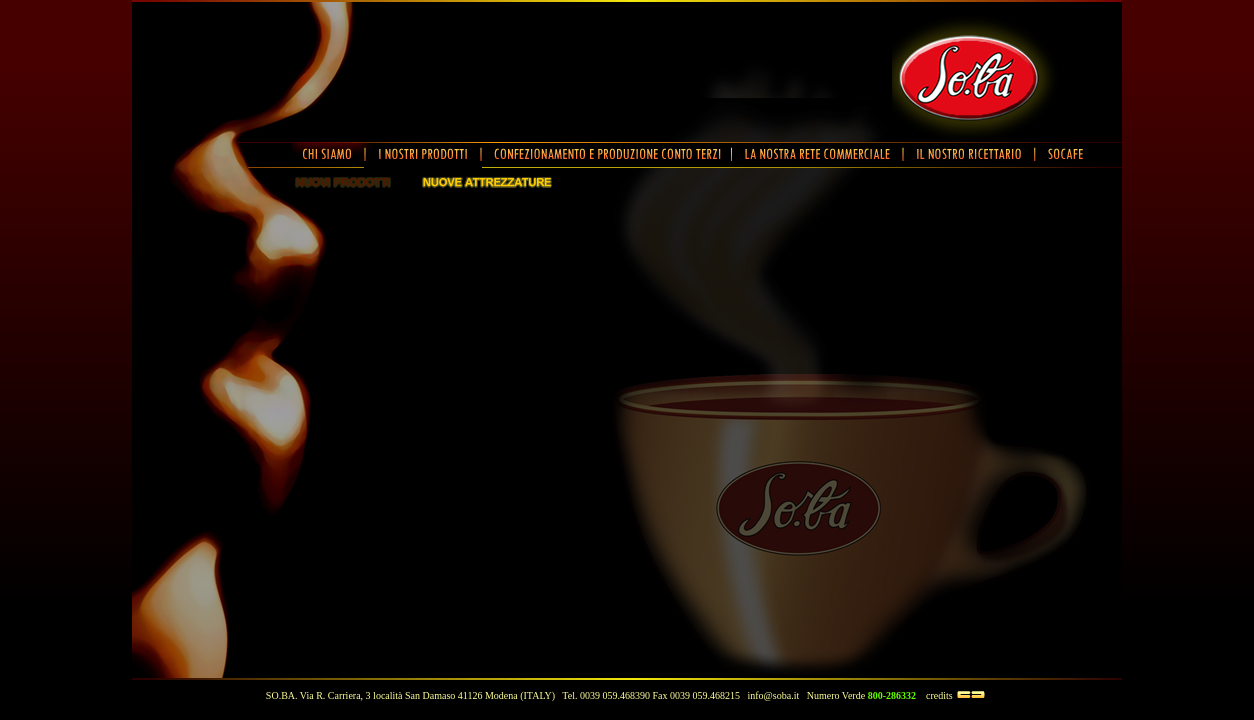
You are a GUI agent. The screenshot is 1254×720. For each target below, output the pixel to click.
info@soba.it (774, 695)
